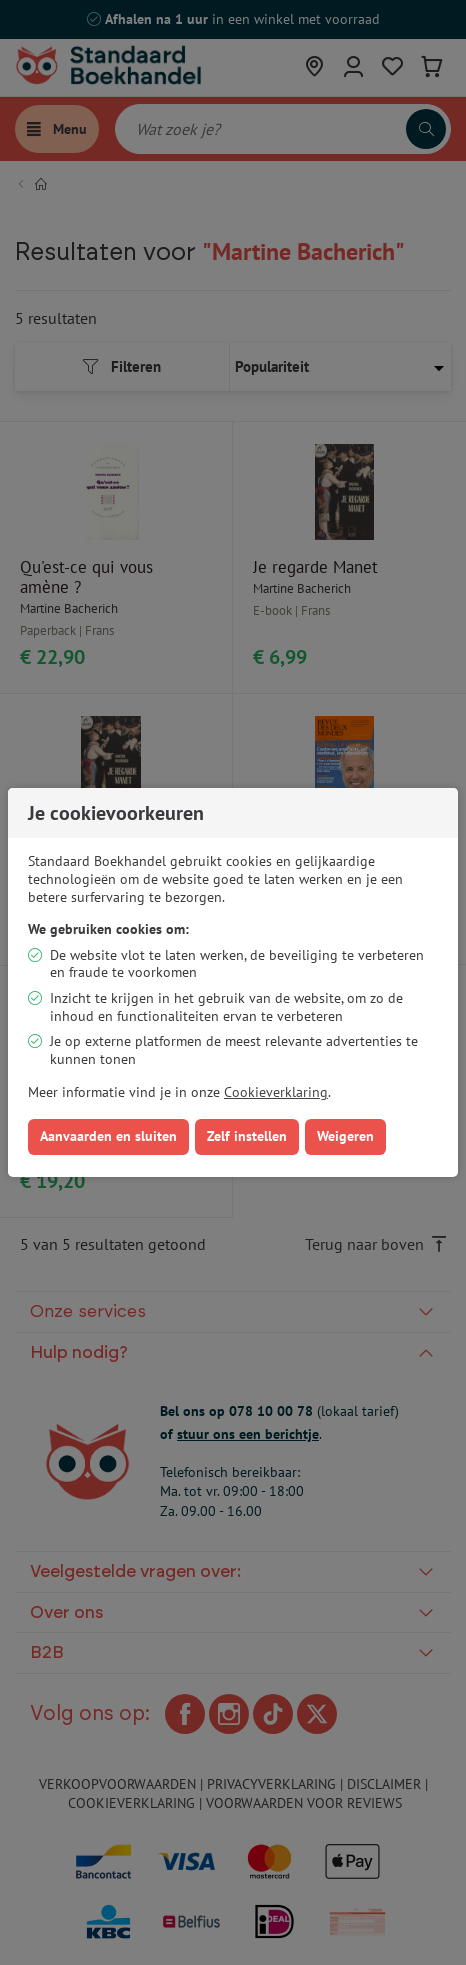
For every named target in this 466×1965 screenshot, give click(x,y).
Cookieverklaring (276, 1092)
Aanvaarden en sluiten (108, 1136)
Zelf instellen (247, 1136)
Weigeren (345, 1136)
